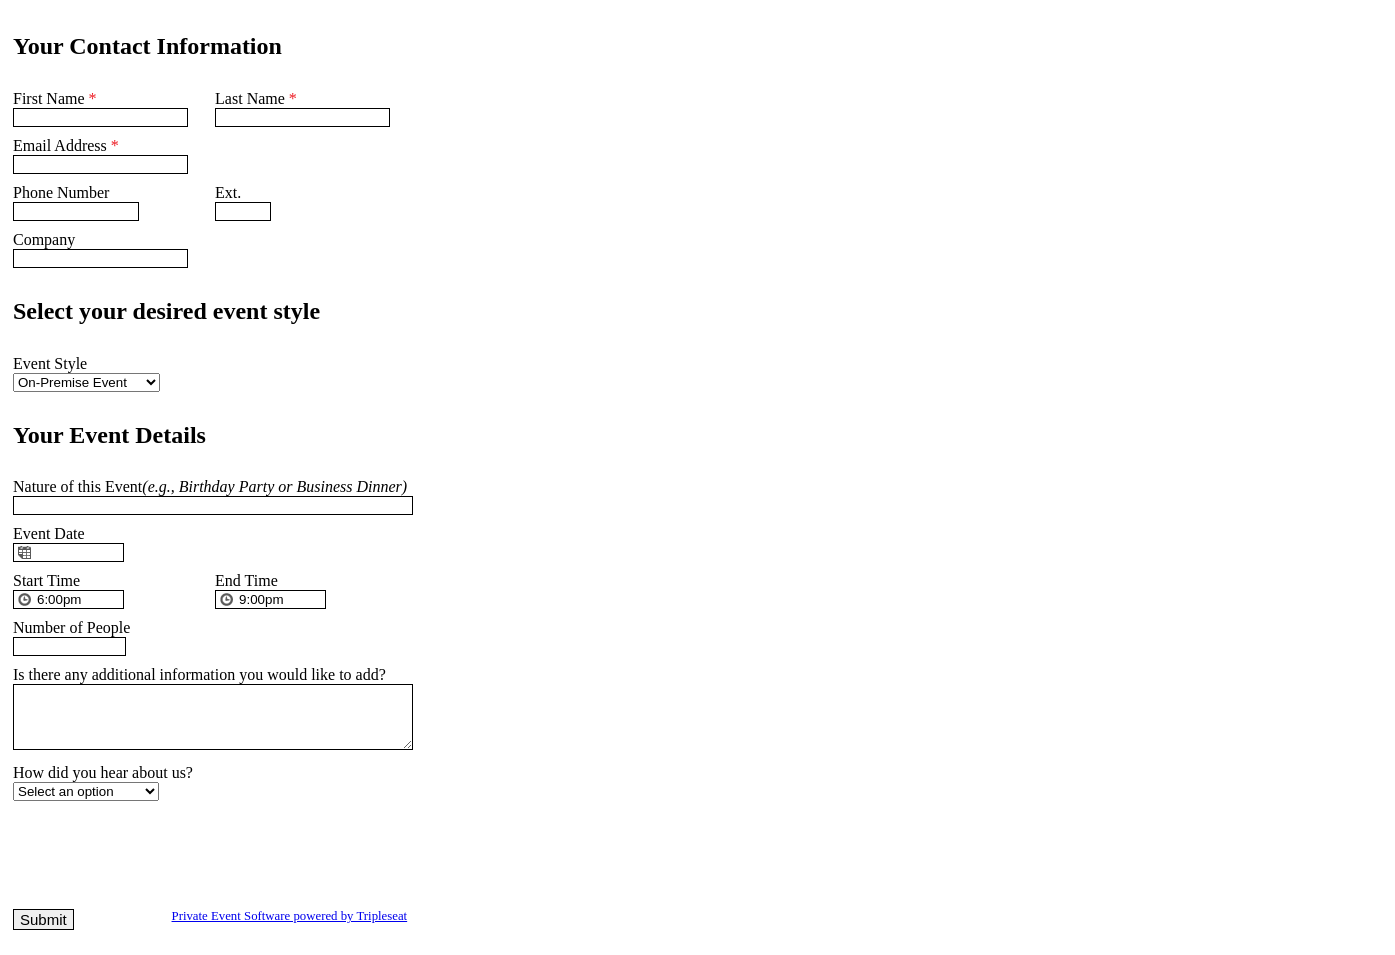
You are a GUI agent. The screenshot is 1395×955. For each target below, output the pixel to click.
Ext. (228, 192)
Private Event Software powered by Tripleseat (290, 928)
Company (44, 239)
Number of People (71, 627)
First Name (55, 98)
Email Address (66, 145)
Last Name (256, 98)
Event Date (49, 533)
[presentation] (165, 862)
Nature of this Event (210, 486)
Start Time (46, 580)
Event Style (50, 363)
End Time (246, 580)
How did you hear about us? (103, 784)
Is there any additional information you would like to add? (199, 674)
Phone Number (61, 192)
